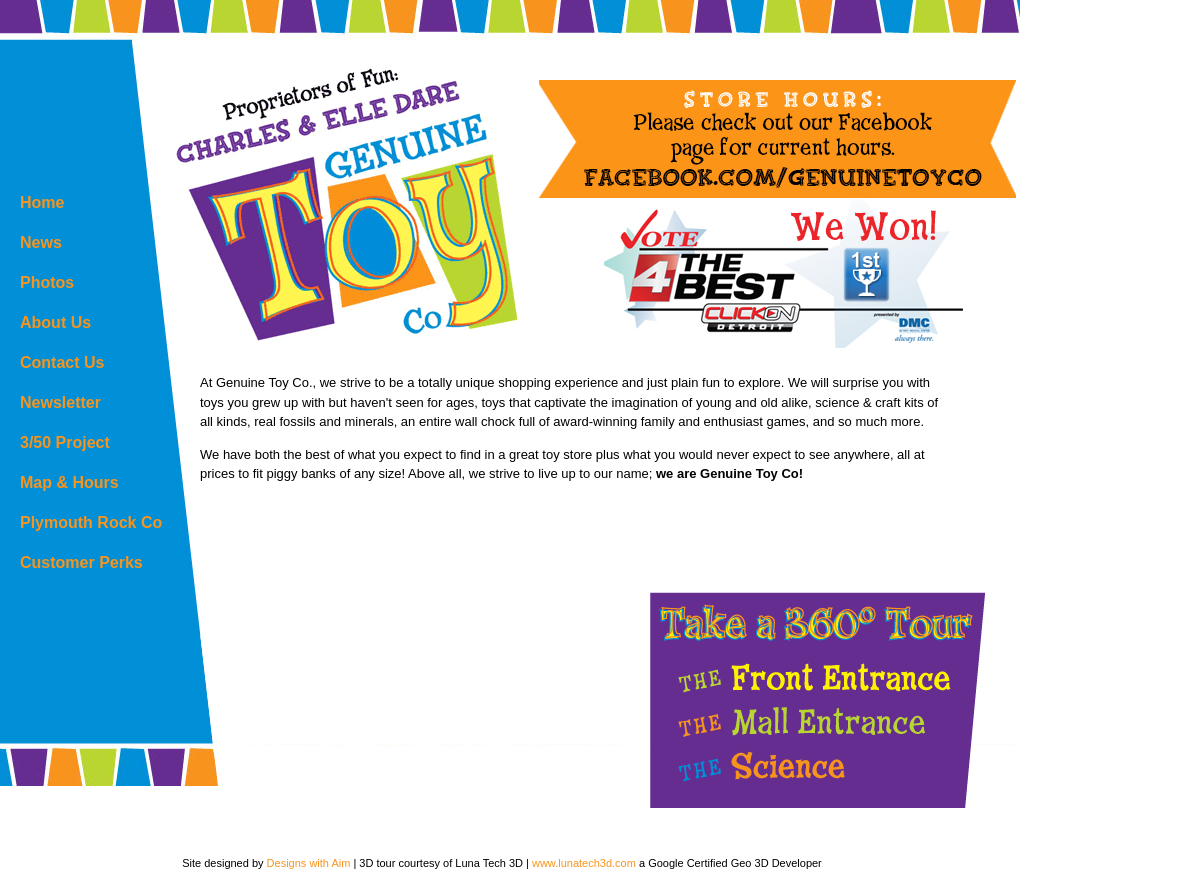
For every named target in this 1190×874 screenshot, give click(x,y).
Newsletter (60, 402)
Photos (47, 282)
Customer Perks (81, 562)
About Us (55, 322)
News (41, 242)
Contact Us (62, 362)
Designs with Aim (309, 863)
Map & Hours (69, 482)
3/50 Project (65, 442)
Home (42, 202)
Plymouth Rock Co (91, 522)
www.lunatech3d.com (584, 863)
